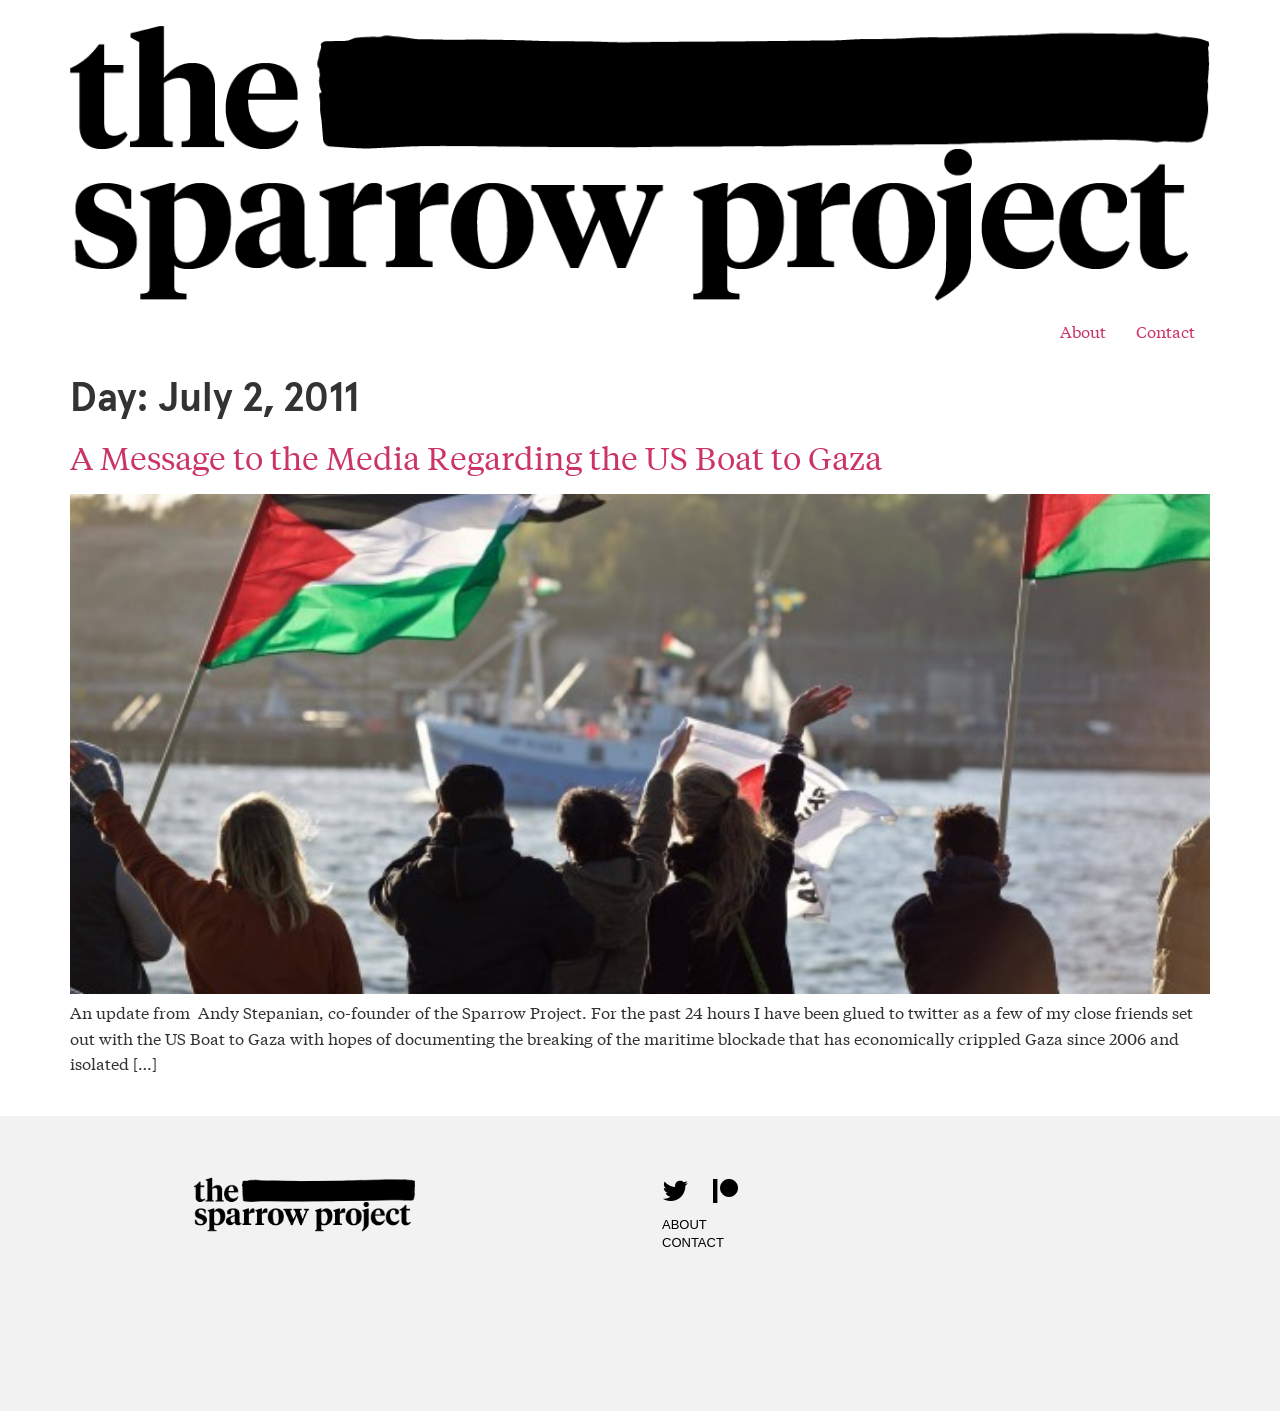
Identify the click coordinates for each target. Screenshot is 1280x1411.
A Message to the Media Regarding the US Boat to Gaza (476, 458)
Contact (1165, 330)
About (1083, 330)
